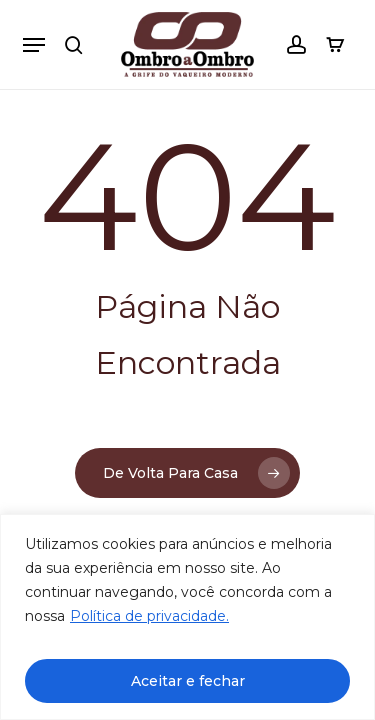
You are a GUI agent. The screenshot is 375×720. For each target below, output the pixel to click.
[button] (34, 45)
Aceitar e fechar (188, 681)
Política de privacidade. (149, 616)
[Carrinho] (330, 44)
